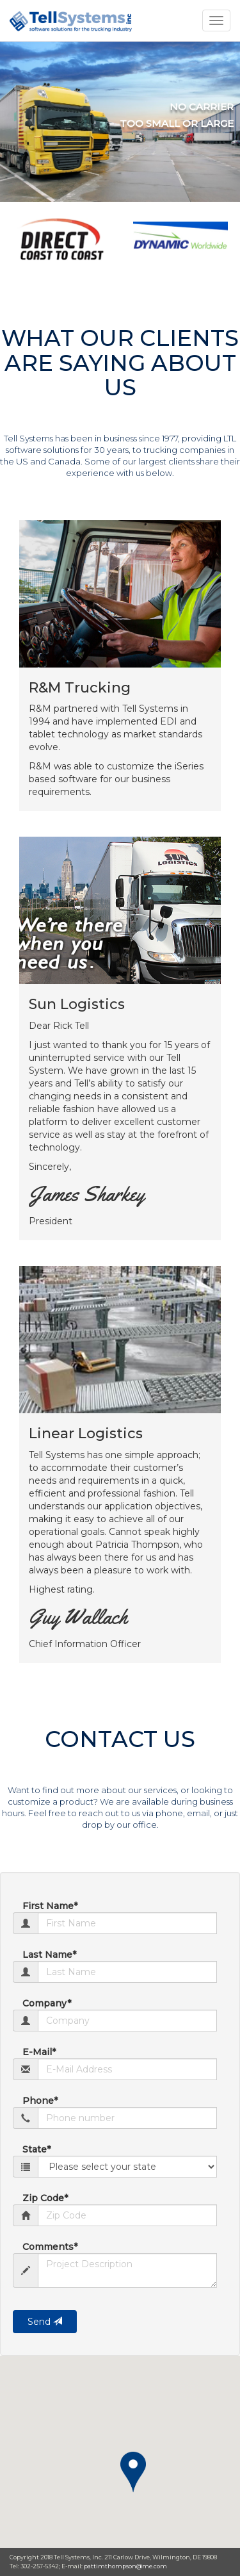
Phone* (40, 2100)
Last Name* (49, 1954)
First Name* (49, 1906)
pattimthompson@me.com (125, 2566)
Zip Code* (45, 2198)
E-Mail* (39, 2052)
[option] (60, 238)
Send (45, 2321)
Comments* (49, 2246)
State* (36, 2149)
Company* (46, 2003)
